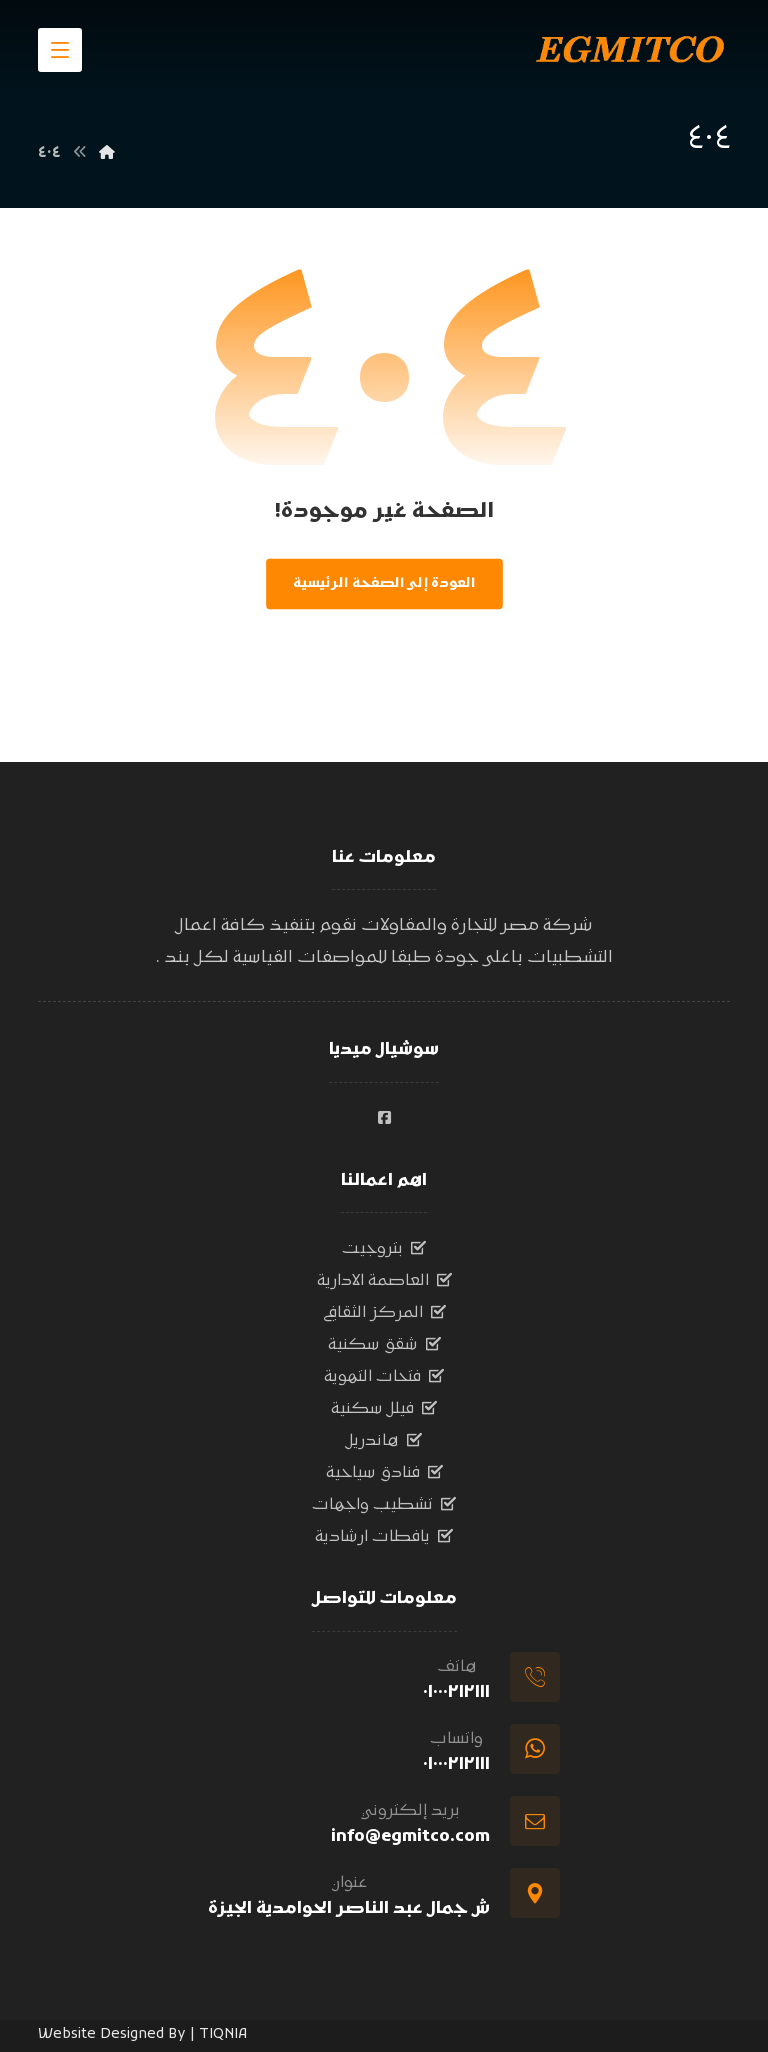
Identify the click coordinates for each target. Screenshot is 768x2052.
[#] (384, 1118)
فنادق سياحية (384, 1473)
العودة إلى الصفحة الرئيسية (384, 583)
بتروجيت (384, 1249)
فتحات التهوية (384, 1377)
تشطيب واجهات (384, 1505)
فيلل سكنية (384, 1409)
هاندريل (384, 1441)
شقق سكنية (384, 1345)
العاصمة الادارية (384, 1281)
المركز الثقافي (384, 1313)
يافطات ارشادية (384, 1537)
